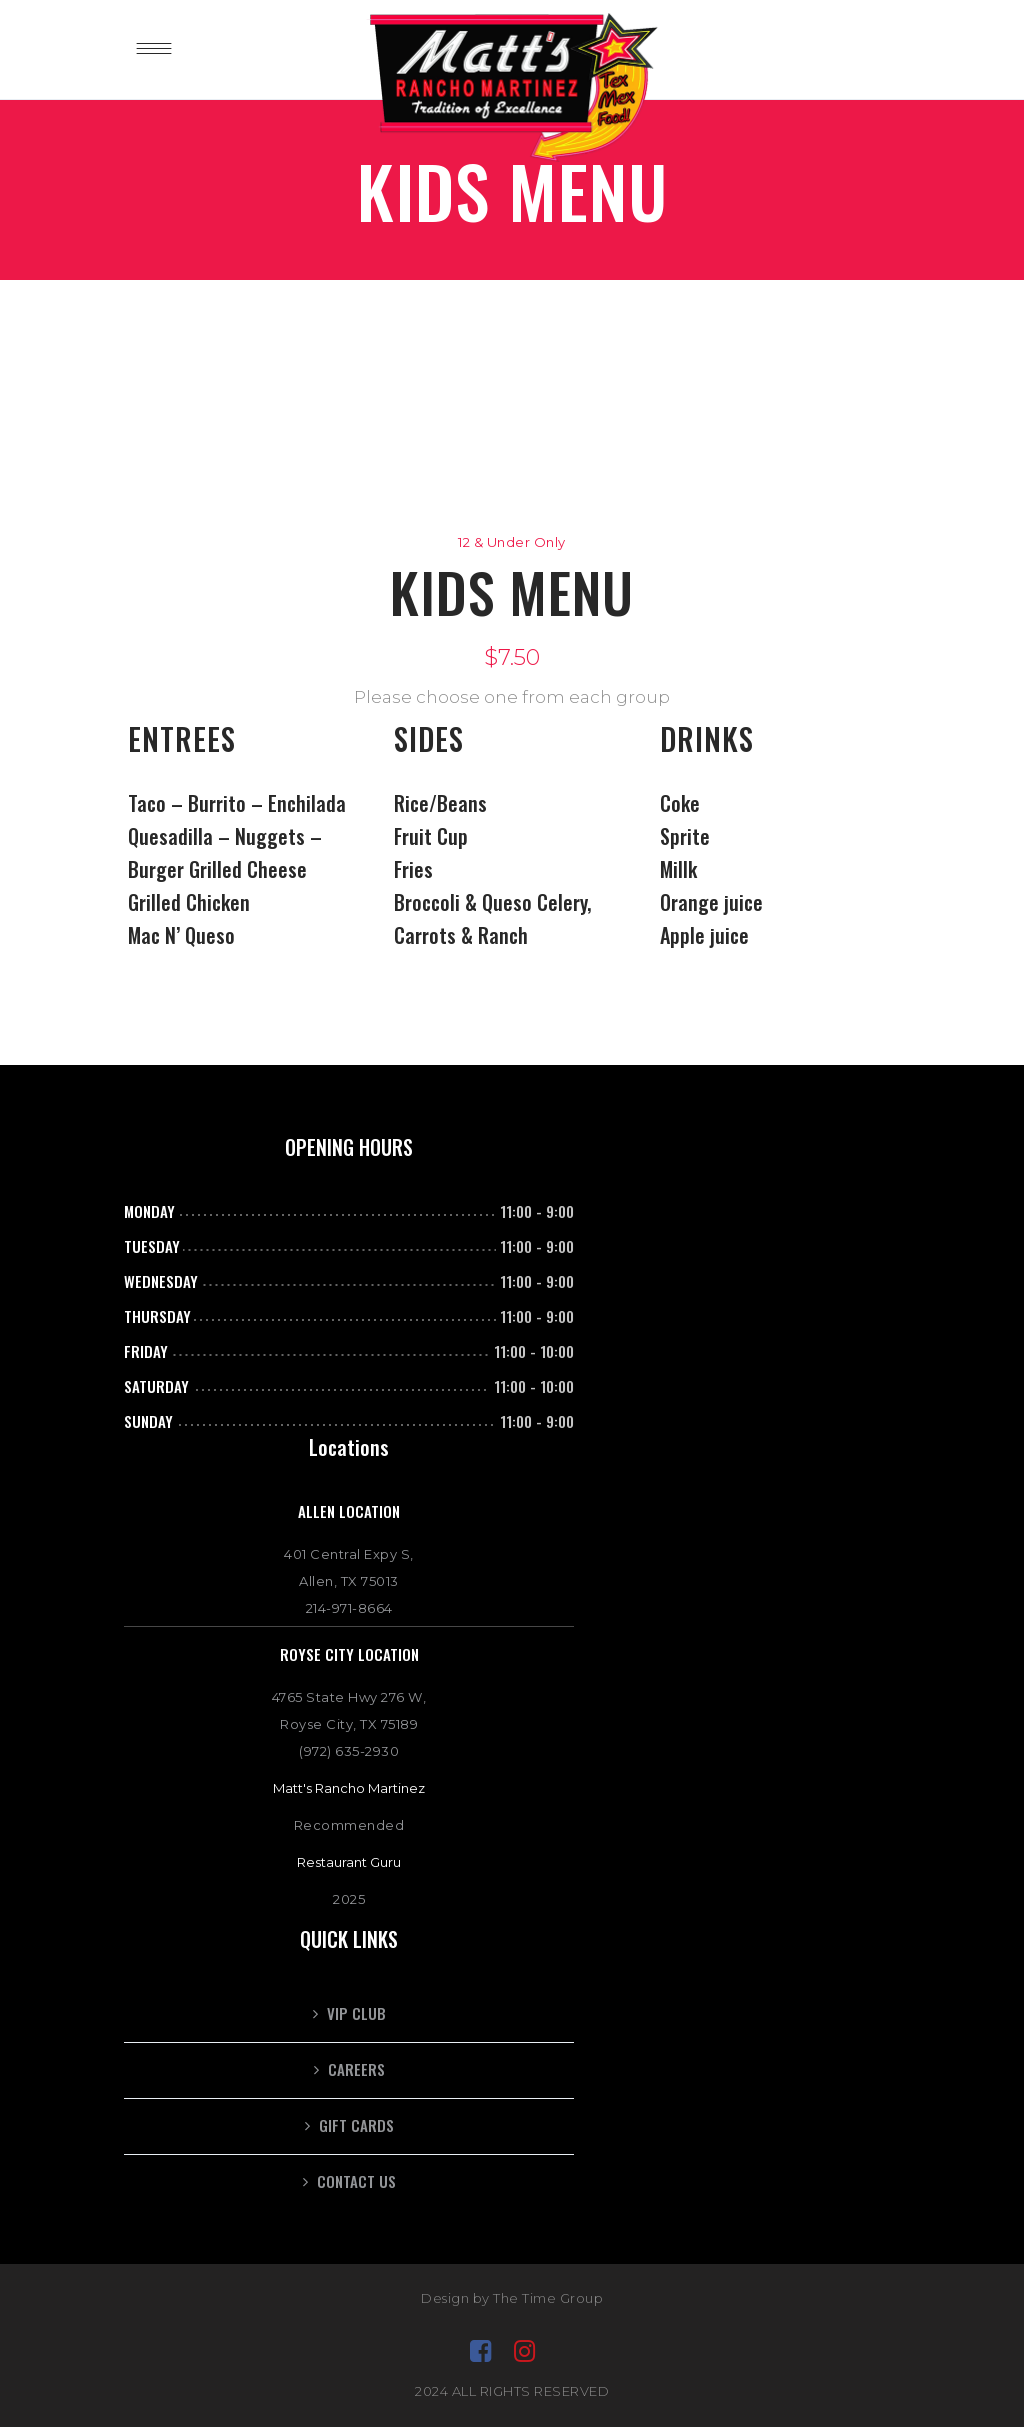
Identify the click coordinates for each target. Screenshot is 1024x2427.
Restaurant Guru (349, 1862)
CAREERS (356, 2069)
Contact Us (356, 2181)
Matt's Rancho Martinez (349, 1788)
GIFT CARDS (356, 2125)
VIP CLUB (356, 2013)
